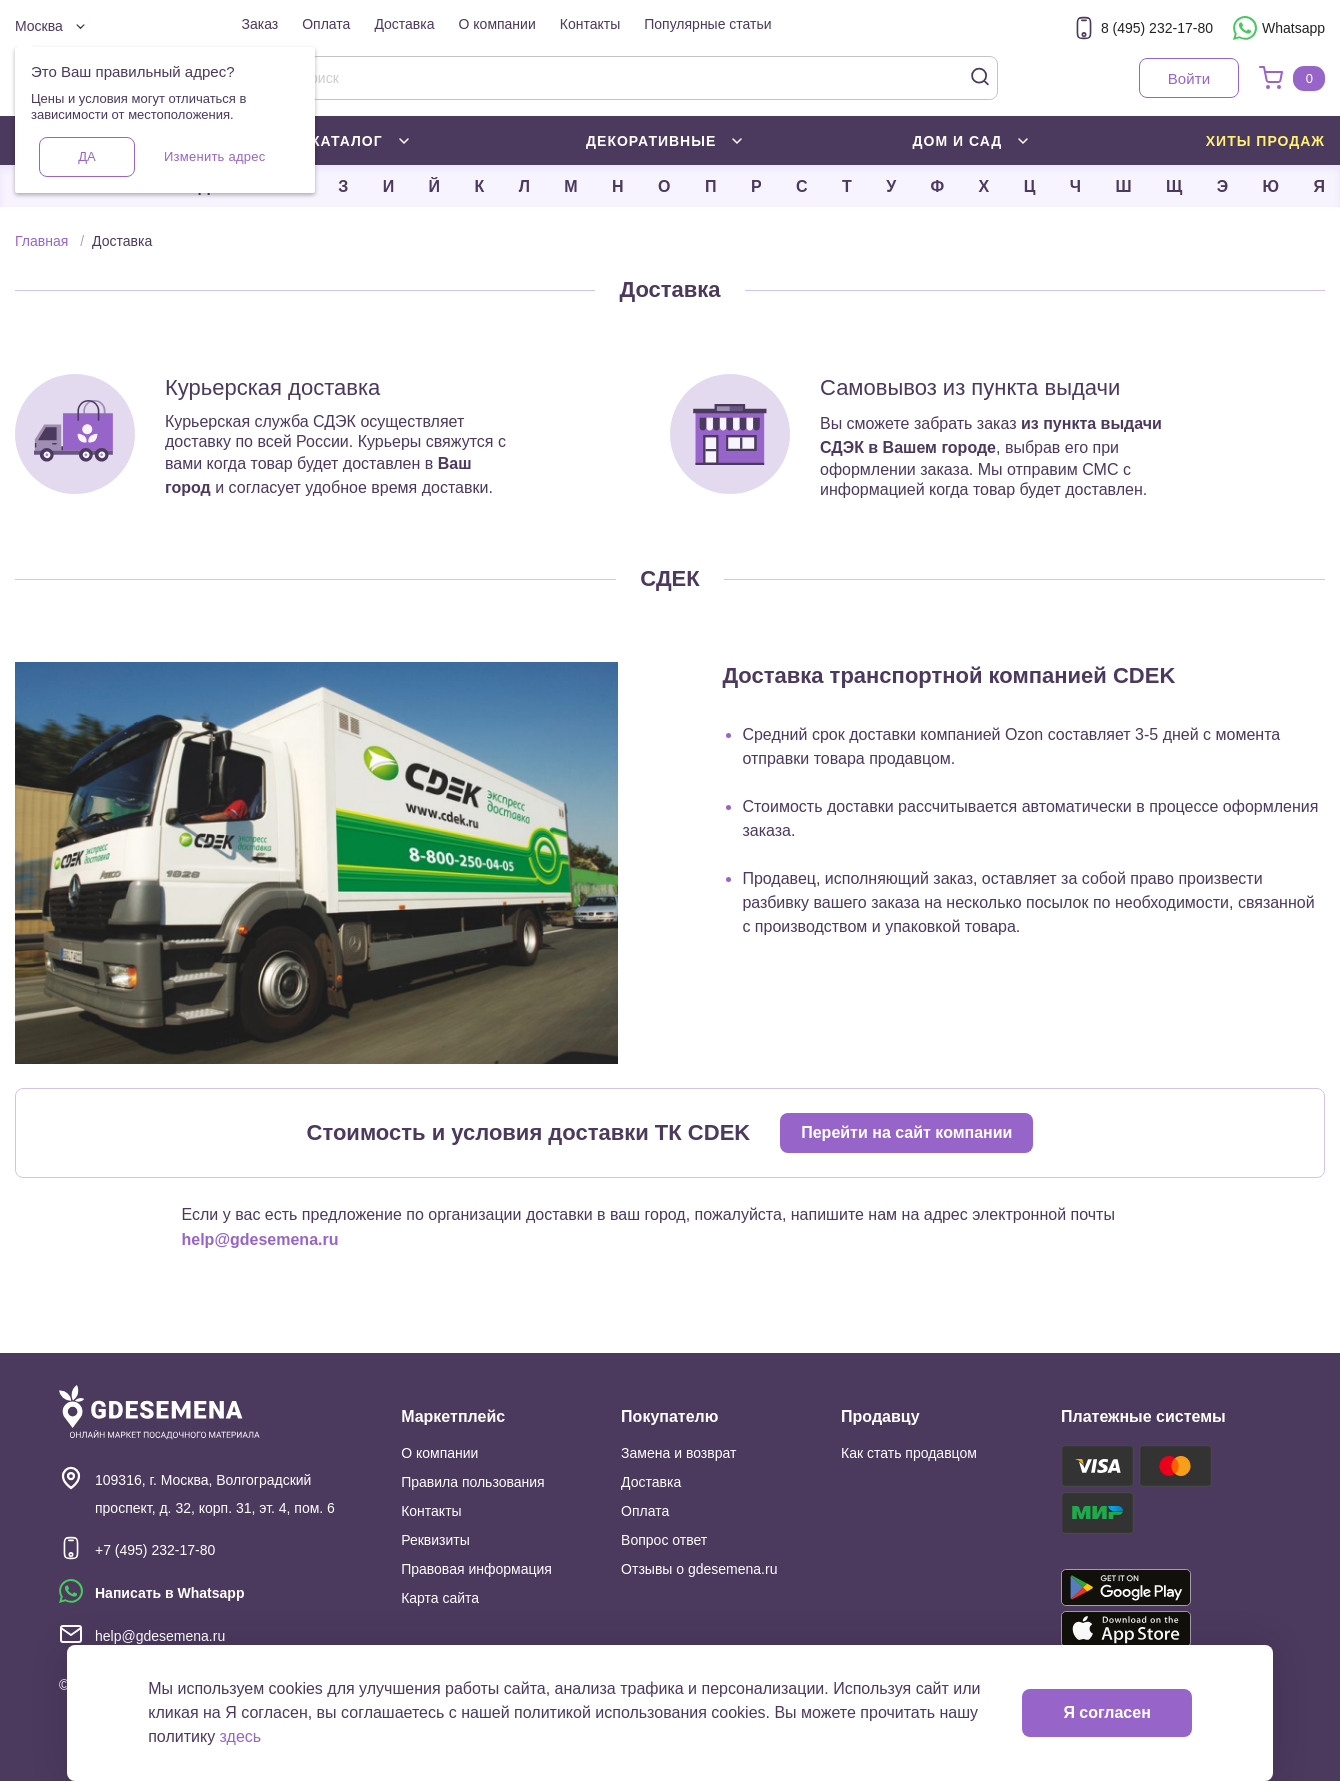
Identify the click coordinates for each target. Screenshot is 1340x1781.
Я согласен (1106, 1712)
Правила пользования (473, 1482)
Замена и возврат (678, 1453)
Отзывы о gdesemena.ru (699, 1569)
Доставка (404, 24)
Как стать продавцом (909, 1453)
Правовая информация (476, 1569)
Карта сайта (440, 1598)
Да (86, 156)
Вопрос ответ (664, 1540)
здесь (241, 1736)
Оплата (326, 24)
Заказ (260, 24)
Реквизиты (435, 1540)
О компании (497, 24)
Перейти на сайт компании (906, 1132)
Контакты (590, 24)
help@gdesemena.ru (260, 1239)
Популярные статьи (707, 24)
